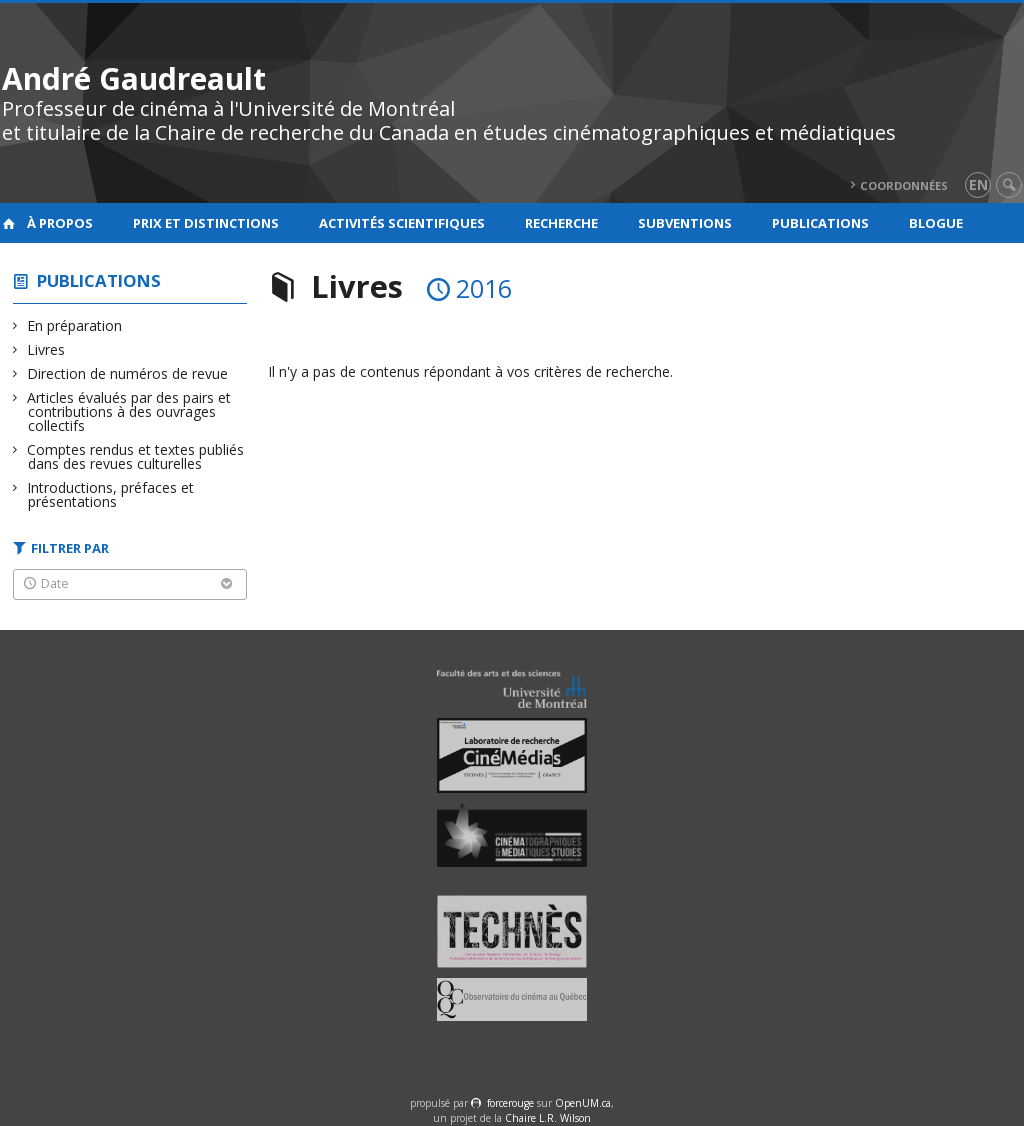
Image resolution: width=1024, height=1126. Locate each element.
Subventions (685, 223)
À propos (60, 223)
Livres (46, 349)
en (978, 184)
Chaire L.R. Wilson (548, 1118)
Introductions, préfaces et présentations (111, 494)
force (510, 1103)
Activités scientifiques (402, 223)
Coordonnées (904, 185)
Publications (820, 223)
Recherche (561, 223)
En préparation (75, 325)
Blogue (936, 223)
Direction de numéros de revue (128, 373)
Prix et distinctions (206, 223)
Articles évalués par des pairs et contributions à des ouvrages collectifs (129, 411)
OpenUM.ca (583, 1103)
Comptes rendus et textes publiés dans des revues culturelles (136, 456)
